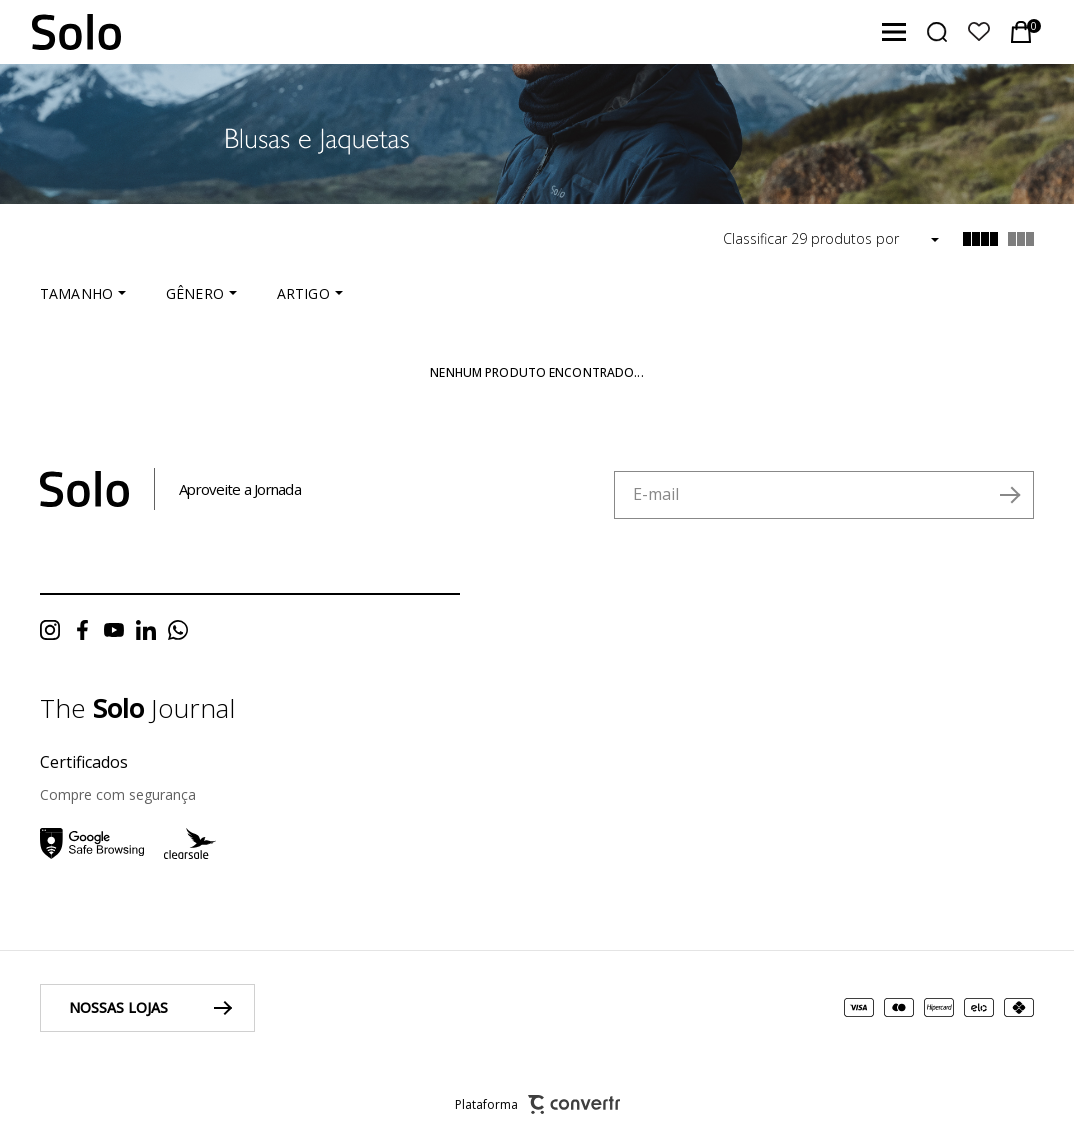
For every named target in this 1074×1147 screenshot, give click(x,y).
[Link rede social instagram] (55, 630)
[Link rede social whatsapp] (183, 630)
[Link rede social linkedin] (151, 630)
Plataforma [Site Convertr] (537, 1104)
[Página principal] (60, 32)
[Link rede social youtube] (119, 630)
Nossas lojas (118, 1007)
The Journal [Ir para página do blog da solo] (137, 708)
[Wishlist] (979, 32)
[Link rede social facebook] (87, 630)
